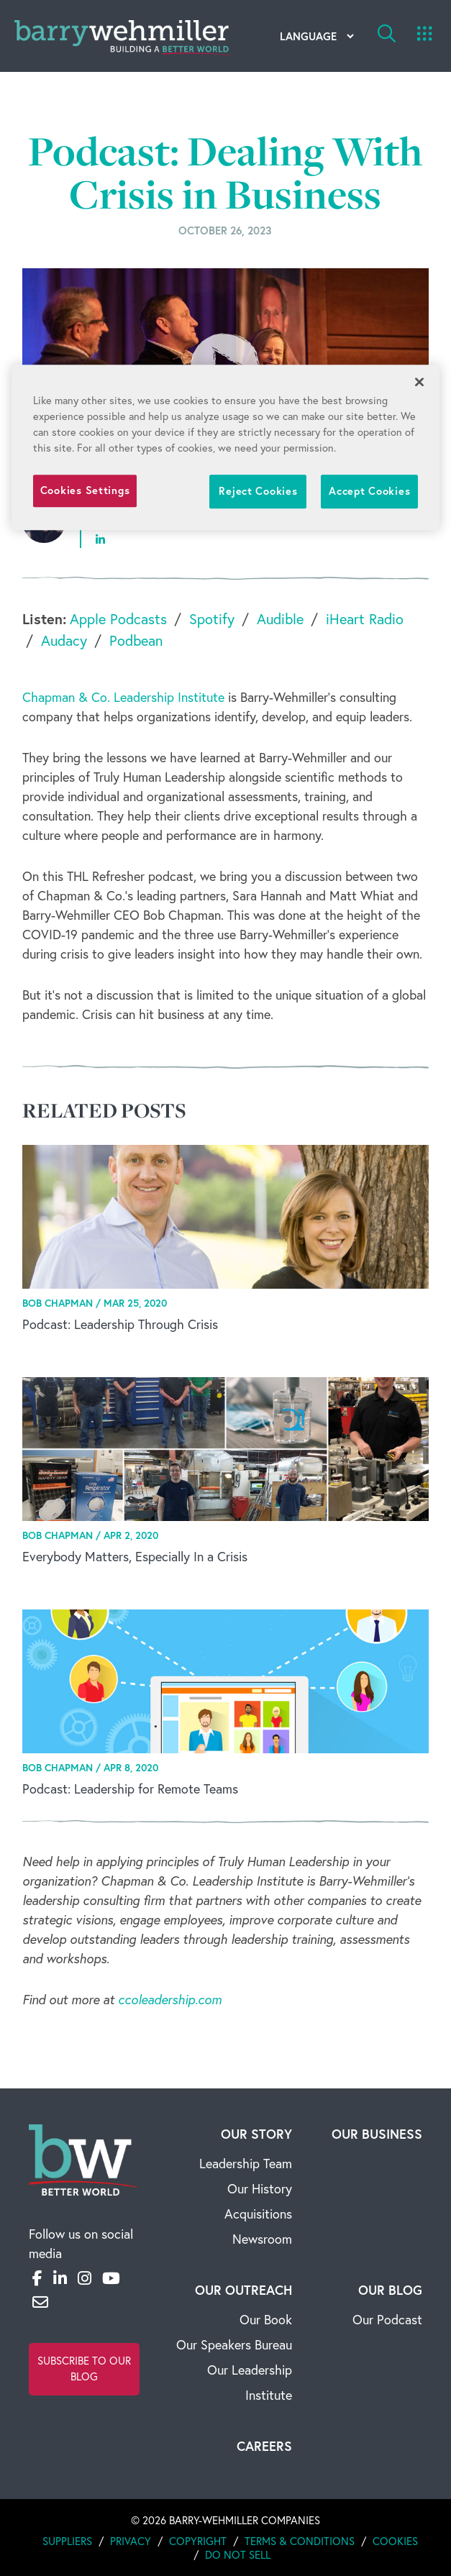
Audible (280, 619)
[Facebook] (37, 2278)
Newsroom (262, 2239)
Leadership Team (245, 2163)
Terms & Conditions (300, 2541)
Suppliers (67, 2541)
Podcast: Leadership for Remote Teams (130, 1789)
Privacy (130, 2541)
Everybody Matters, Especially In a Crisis (134, 1556)
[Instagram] (84, 2278)
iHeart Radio (365, 619)
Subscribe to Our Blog (84, 2369)
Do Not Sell (237, 2555)
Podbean (136, 640)
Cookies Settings (85, 490)
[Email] (40, 2302)
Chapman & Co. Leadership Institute (123, 697)
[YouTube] (111, 2278)
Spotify (211, 619)
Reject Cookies (258, 491)
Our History (259, 2188)
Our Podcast (387, 2319)
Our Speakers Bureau (234, 2345)
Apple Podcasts (118, 619)
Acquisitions (258, 2214)
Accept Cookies (369, 491)
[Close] (419, 382)
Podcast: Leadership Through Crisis (120, 1324)
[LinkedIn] (60, 2278)
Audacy (64, 640)
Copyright (198, 2541)
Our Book (266, 2319)
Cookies (395, 2541)
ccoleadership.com (170, 1999)
